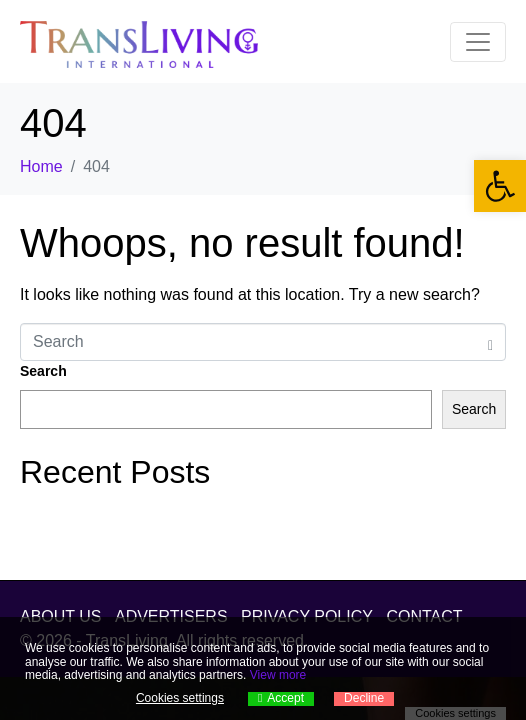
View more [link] (278, 675)
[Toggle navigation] (478, 42)
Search (43, 371)
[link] (500, 186)
